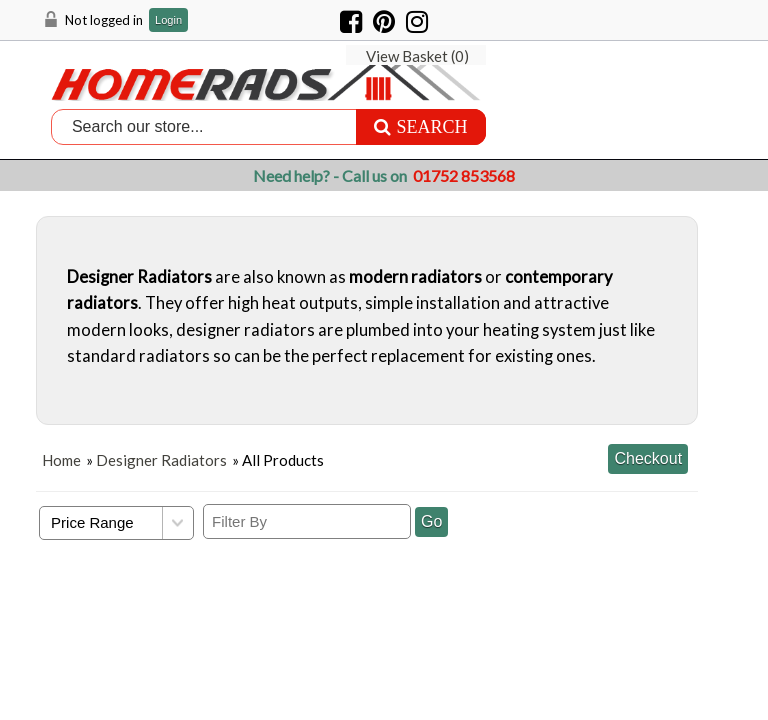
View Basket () (648, 20)
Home (61, 459)
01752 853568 (464, 175)
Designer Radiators (161, 459)
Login (168, 20)
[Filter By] (307, 520)
